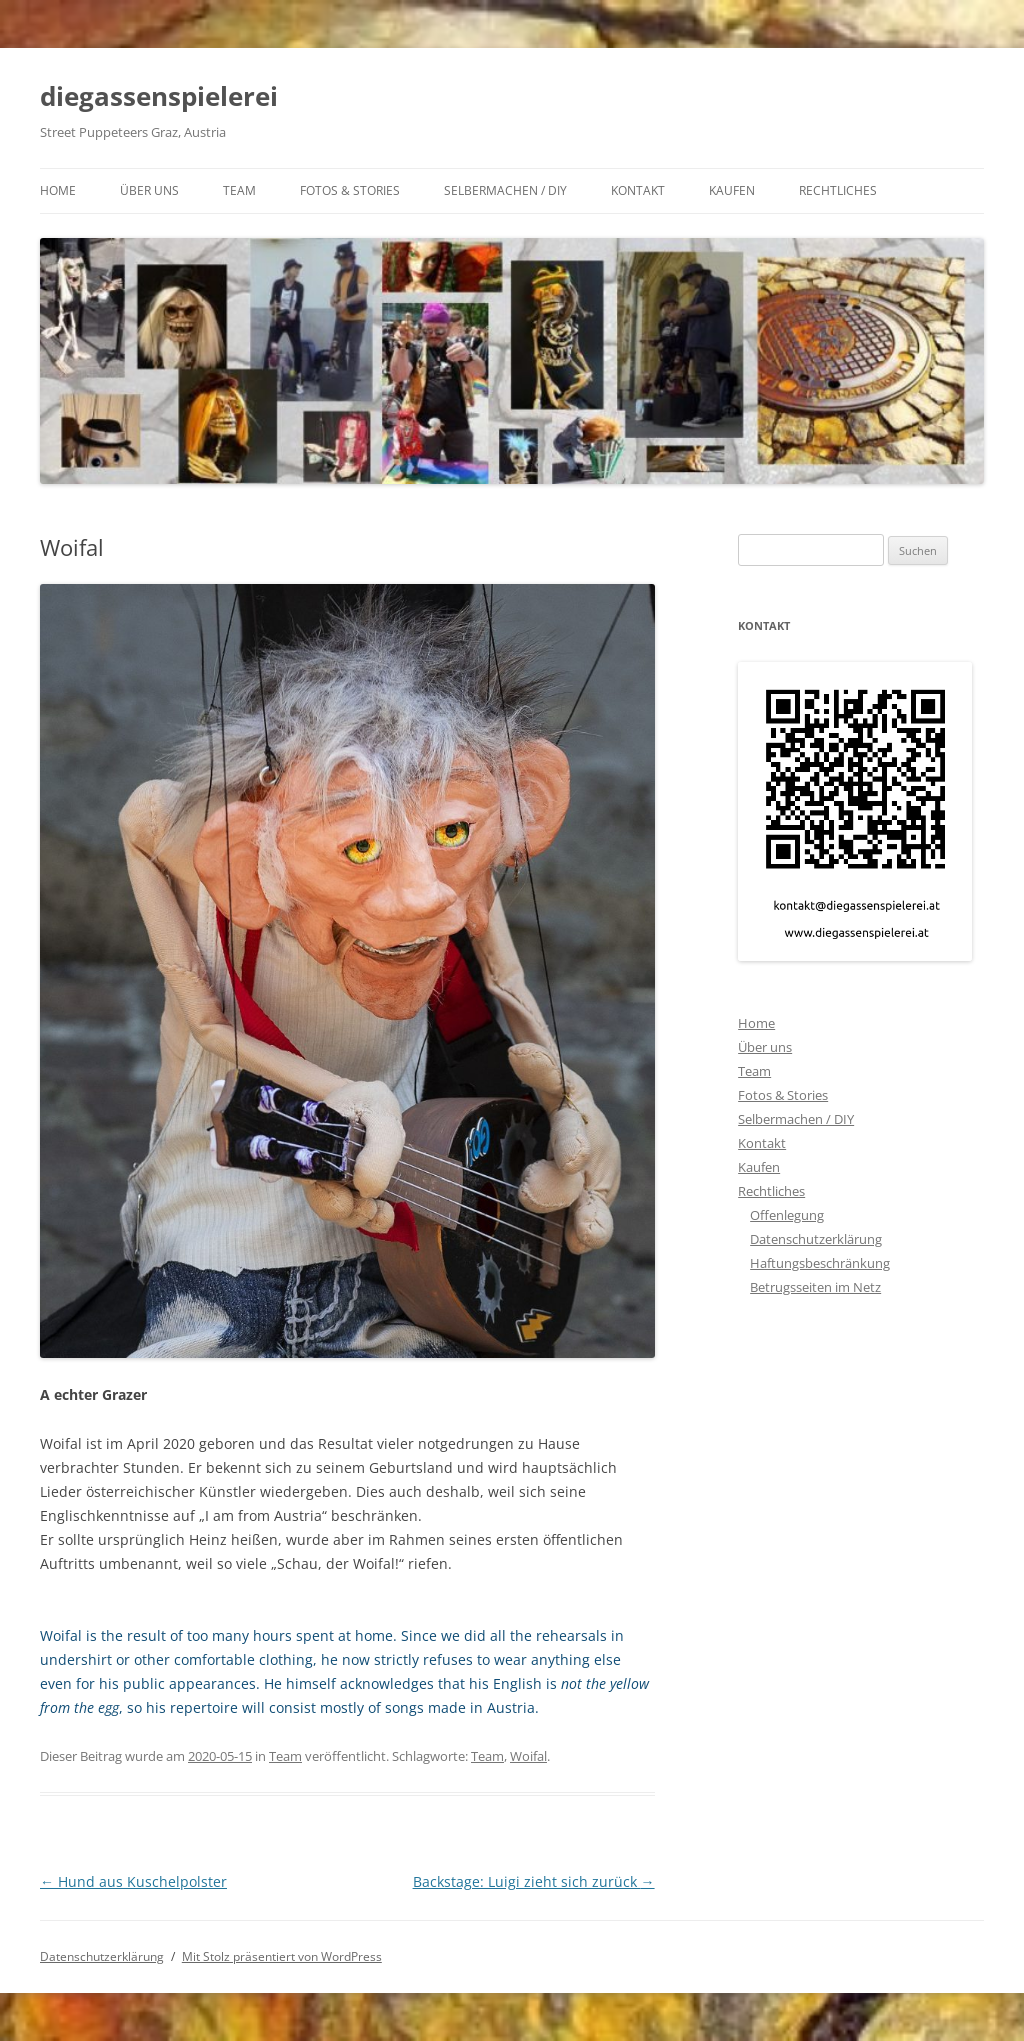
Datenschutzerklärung (816, 1239)
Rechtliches (838, 190)
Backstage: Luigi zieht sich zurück (534, 1881)
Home (58, 190)
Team (239, 190)
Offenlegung (787, 1215)
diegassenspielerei (159, 96)
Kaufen (732, 190)
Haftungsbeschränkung (820, 1263)
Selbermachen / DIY (505, 190)
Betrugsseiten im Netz (815, 1287)
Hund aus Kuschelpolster (133, 1881)
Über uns (149, 190)
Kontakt (638, 190)
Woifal (528, 1756)
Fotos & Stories (350, 190)
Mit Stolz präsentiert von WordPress (282, 1956)
